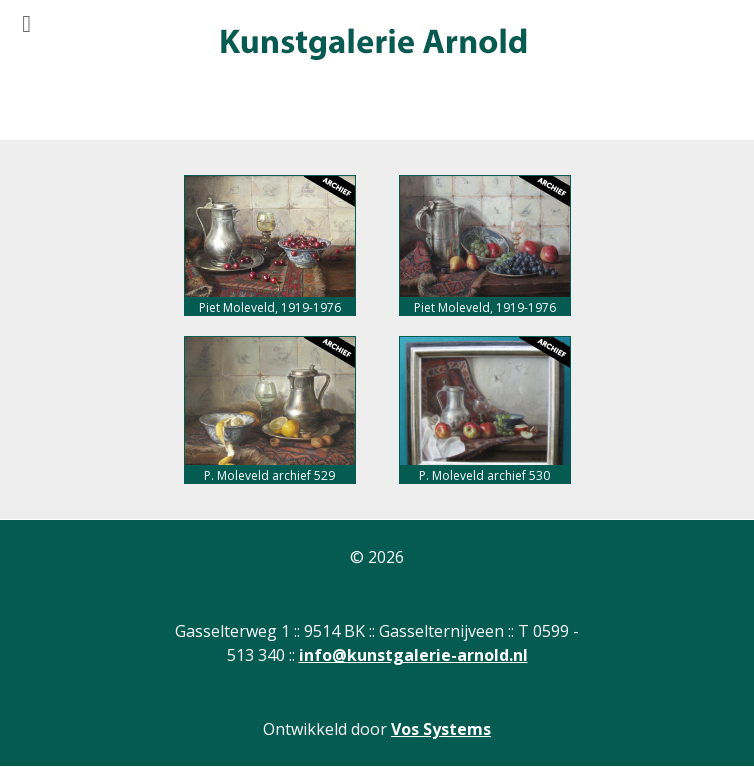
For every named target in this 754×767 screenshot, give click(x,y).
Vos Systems (441, 729)
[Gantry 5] (372, 45)
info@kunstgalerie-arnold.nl (413, 655)
